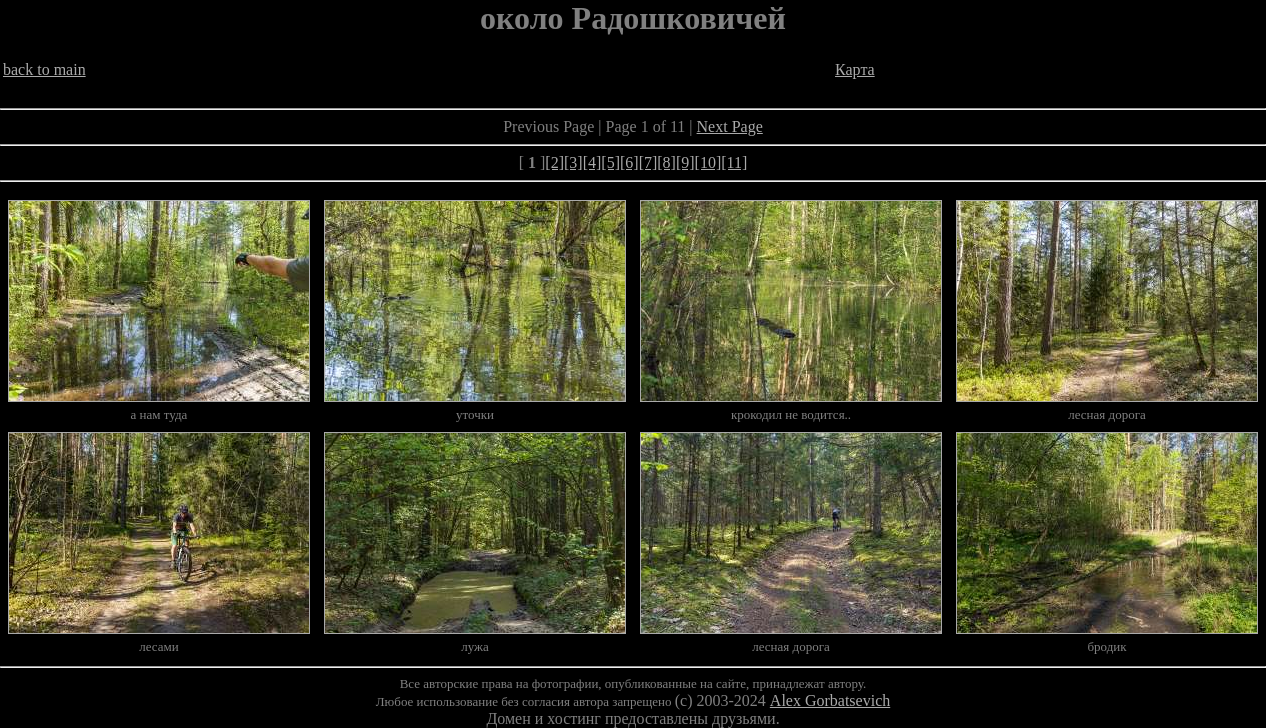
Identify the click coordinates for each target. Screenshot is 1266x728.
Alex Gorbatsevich (830, 700)
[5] (610, 162)
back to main (44, 69)
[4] (592, 162)
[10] (708, 162)
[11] (734, 162)
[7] (648, 162)
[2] (554, 162)
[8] (666, 162)
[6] (629, 162)
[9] (685, 162)
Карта (855, 69)
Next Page (730, 126)
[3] (573, 162)
